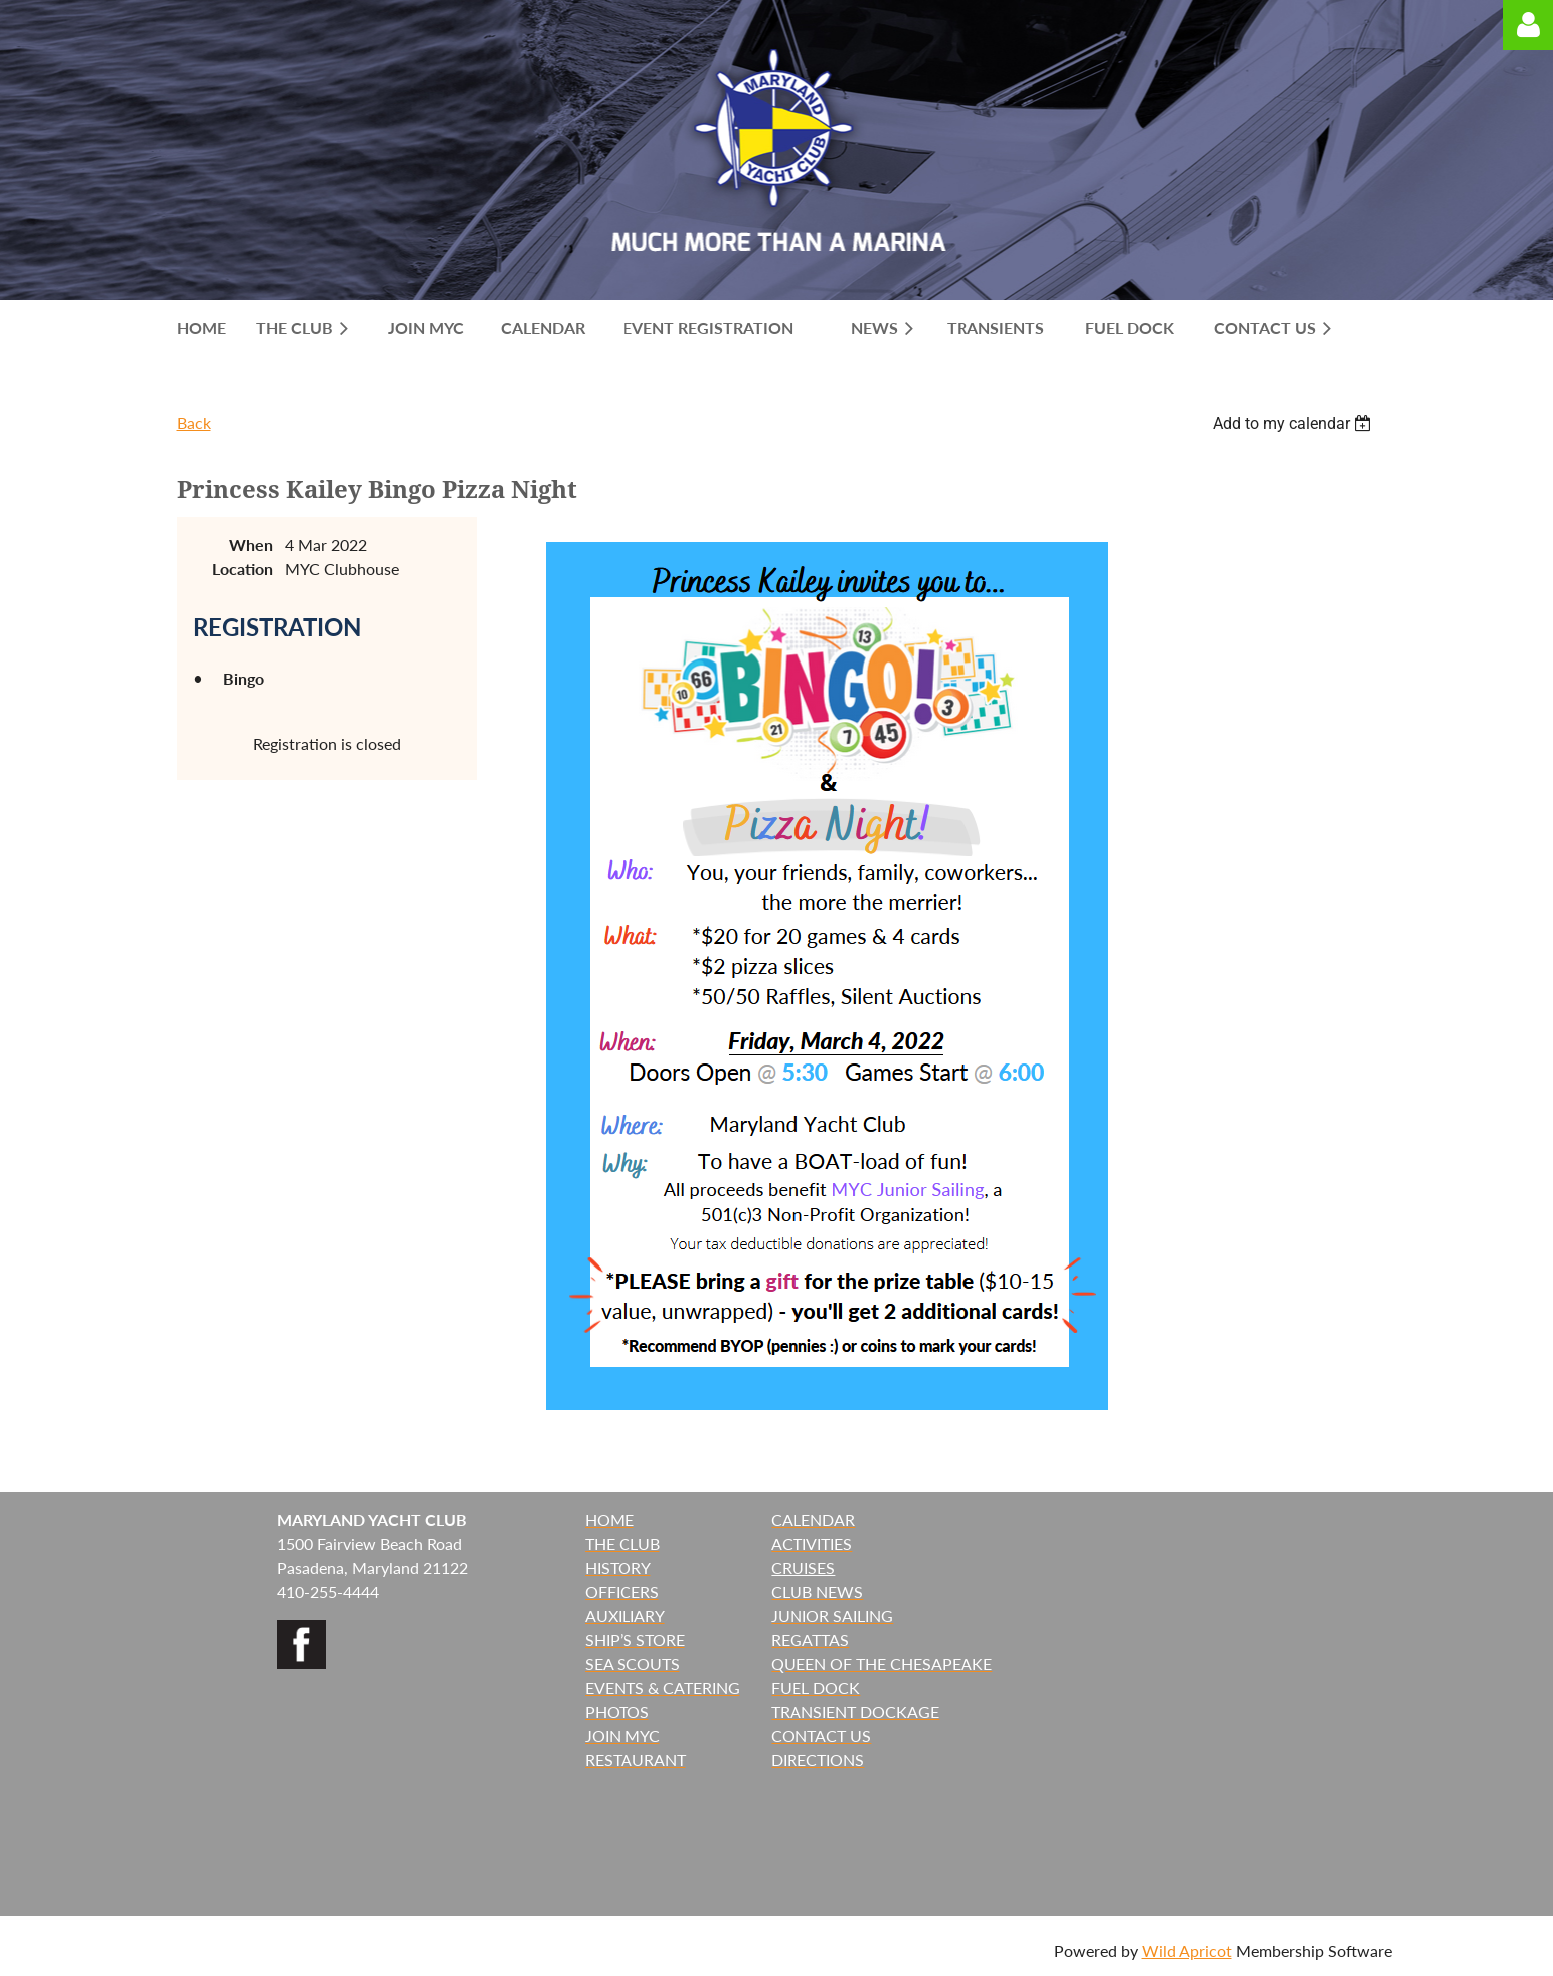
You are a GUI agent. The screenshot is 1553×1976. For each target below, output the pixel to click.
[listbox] (1295, 423)
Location (242, 568)
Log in (1528, 25)
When (251, 544)
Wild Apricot (1187, 1950)
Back (194, 422)
